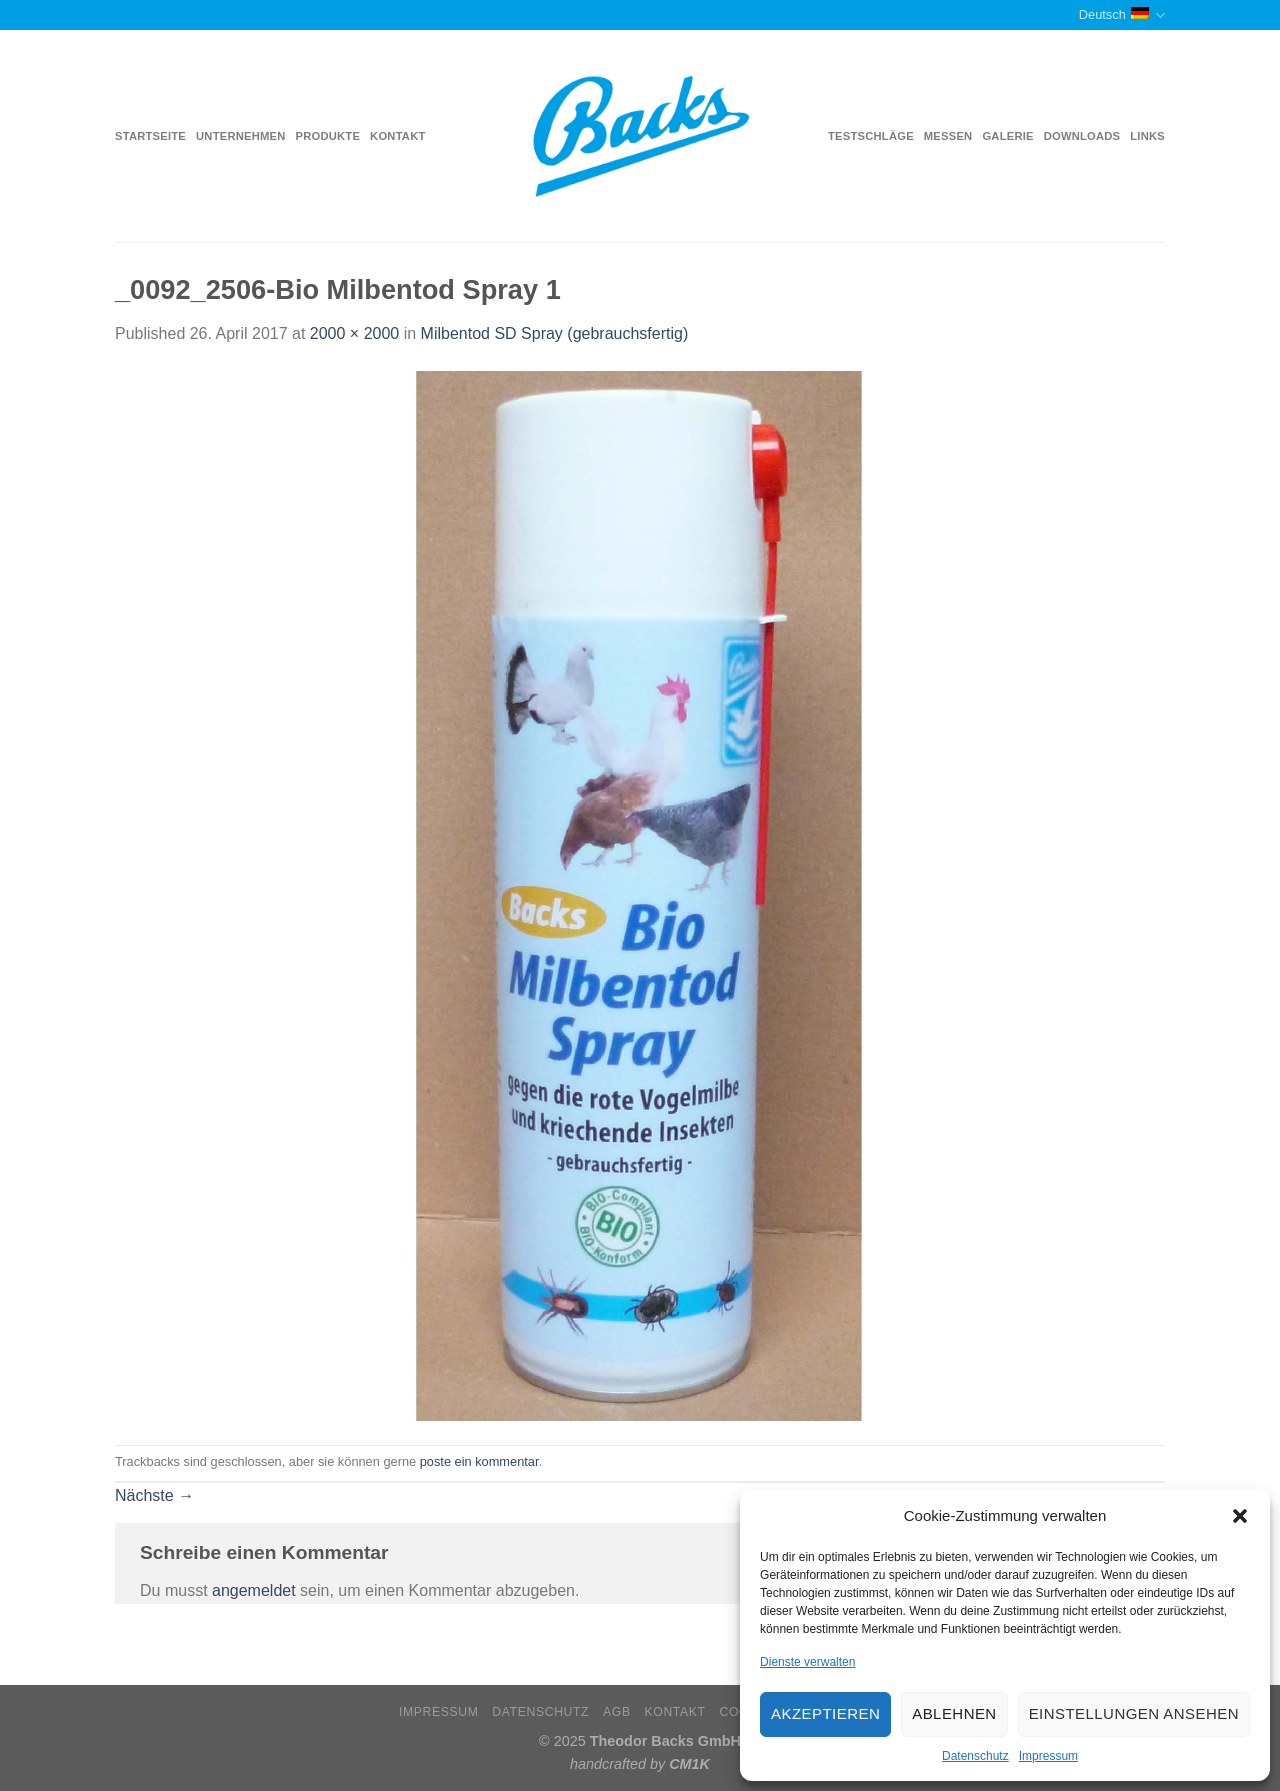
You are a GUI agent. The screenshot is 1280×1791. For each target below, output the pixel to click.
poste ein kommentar (479, 1461)
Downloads (1082, 136)
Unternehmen (240, 136)
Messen (948, 136)
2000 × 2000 (354, 333)
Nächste (154, 1495)
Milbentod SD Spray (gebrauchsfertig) (555, 333)
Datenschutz (975, 1756)
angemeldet (254, 1590)
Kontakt (397, 136)
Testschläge (871, 136)
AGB (617, 1712)
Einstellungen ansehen (1134, 1713)
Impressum (1048, 1756)
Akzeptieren (825, 1713)
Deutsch (1122, 15)
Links (1147, 136)
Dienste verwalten (807, 1662)
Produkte (328, 136)
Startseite (150, 136)
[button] (1240, 1516)
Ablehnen (954, 1713)
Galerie (1007, 136)
